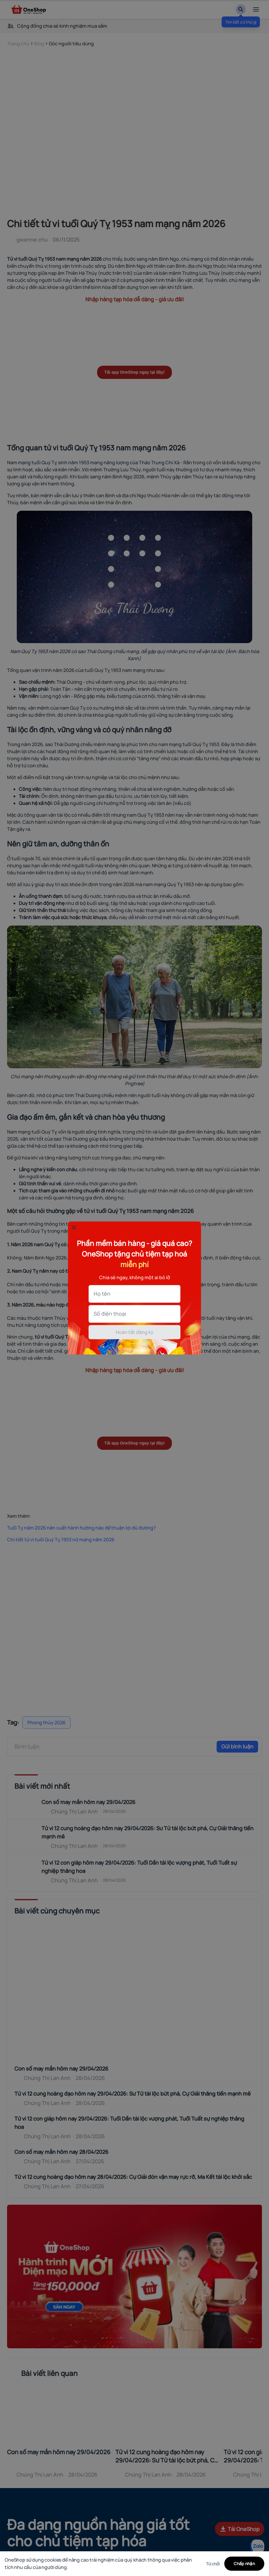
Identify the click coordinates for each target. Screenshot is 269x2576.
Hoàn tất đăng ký (134, 1332)
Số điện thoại (110, 1313)
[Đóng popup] (74, 1227)
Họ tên (102, 1293)
